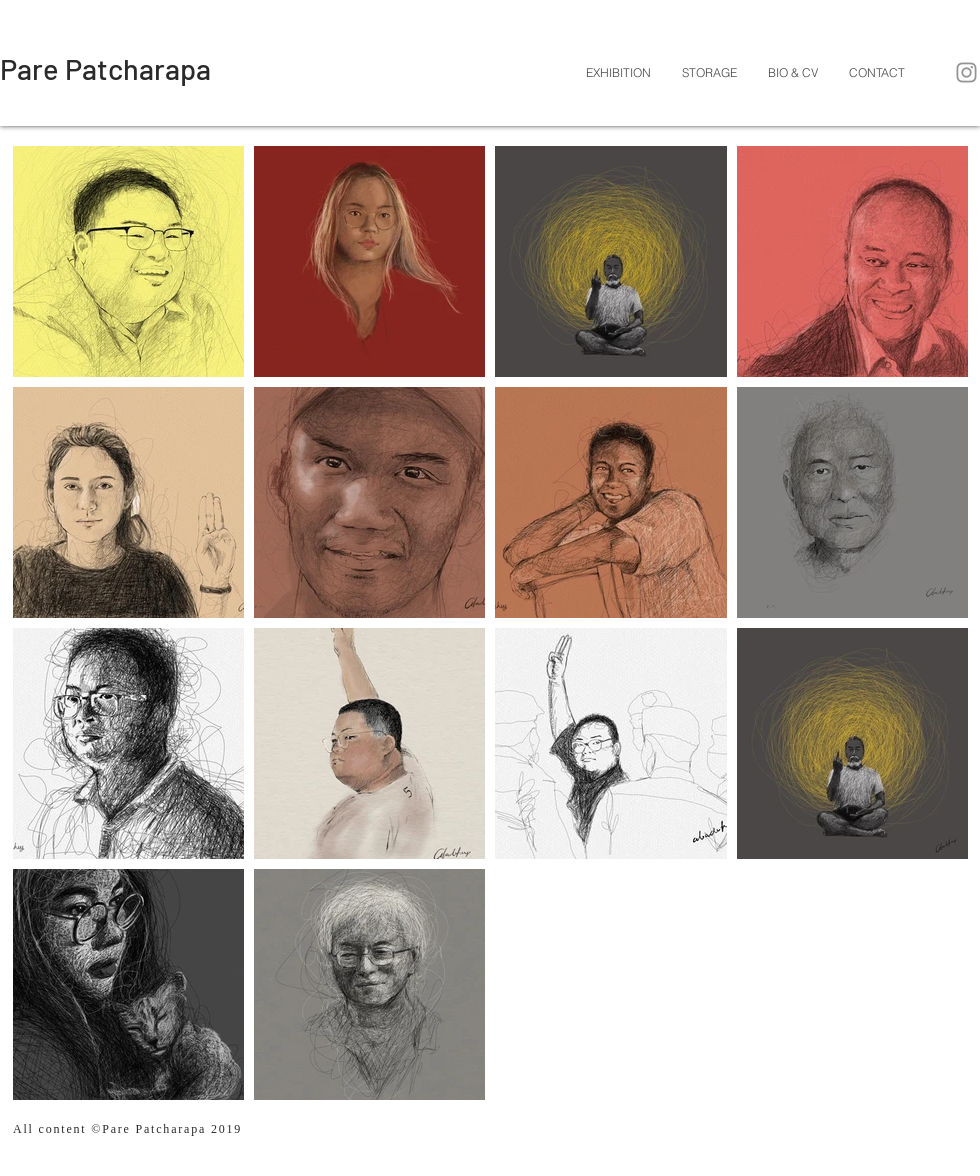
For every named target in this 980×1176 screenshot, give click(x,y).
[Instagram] (966, 72)
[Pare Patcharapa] (105, 69)
